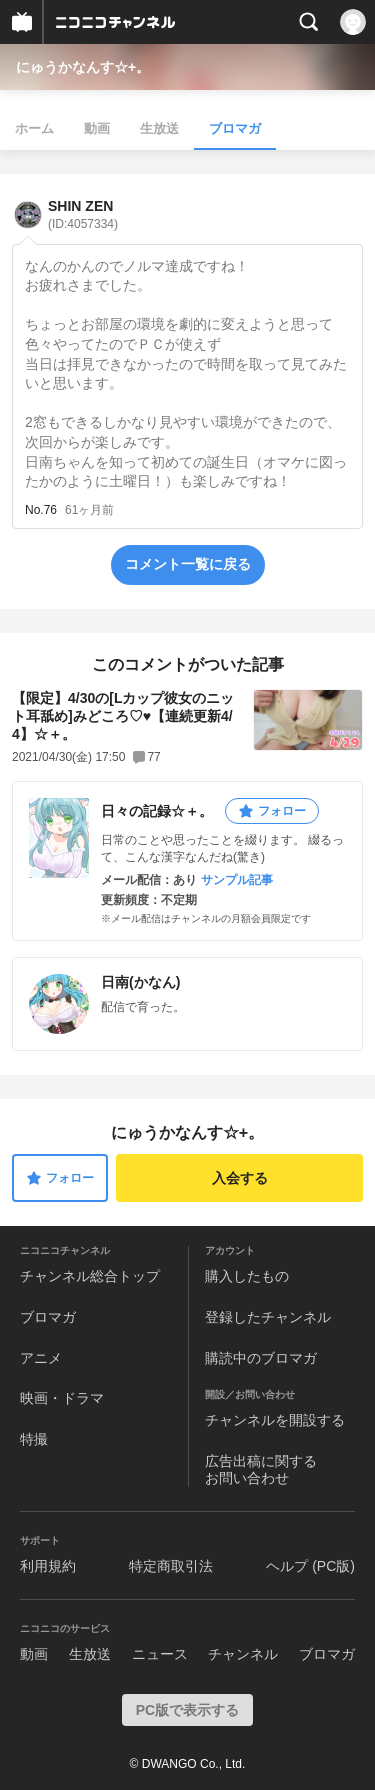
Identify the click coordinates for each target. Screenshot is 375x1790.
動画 (97, 128)
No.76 (41, 510)
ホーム (34, 128)
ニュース (160, 1654)
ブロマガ (235, 128)
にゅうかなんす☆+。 (83, 67)
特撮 (34, 1439)
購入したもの (247, 1276)
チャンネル (243, 1654)
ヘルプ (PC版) (310, 1566)
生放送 (159, 128)
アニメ (41, 1358)
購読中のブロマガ (261, 1358)
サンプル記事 (237, 880)
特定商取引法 (171, 1566)
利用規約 (48, 1566)
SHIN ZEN (83, 214)
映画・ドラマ (62, 1398)
